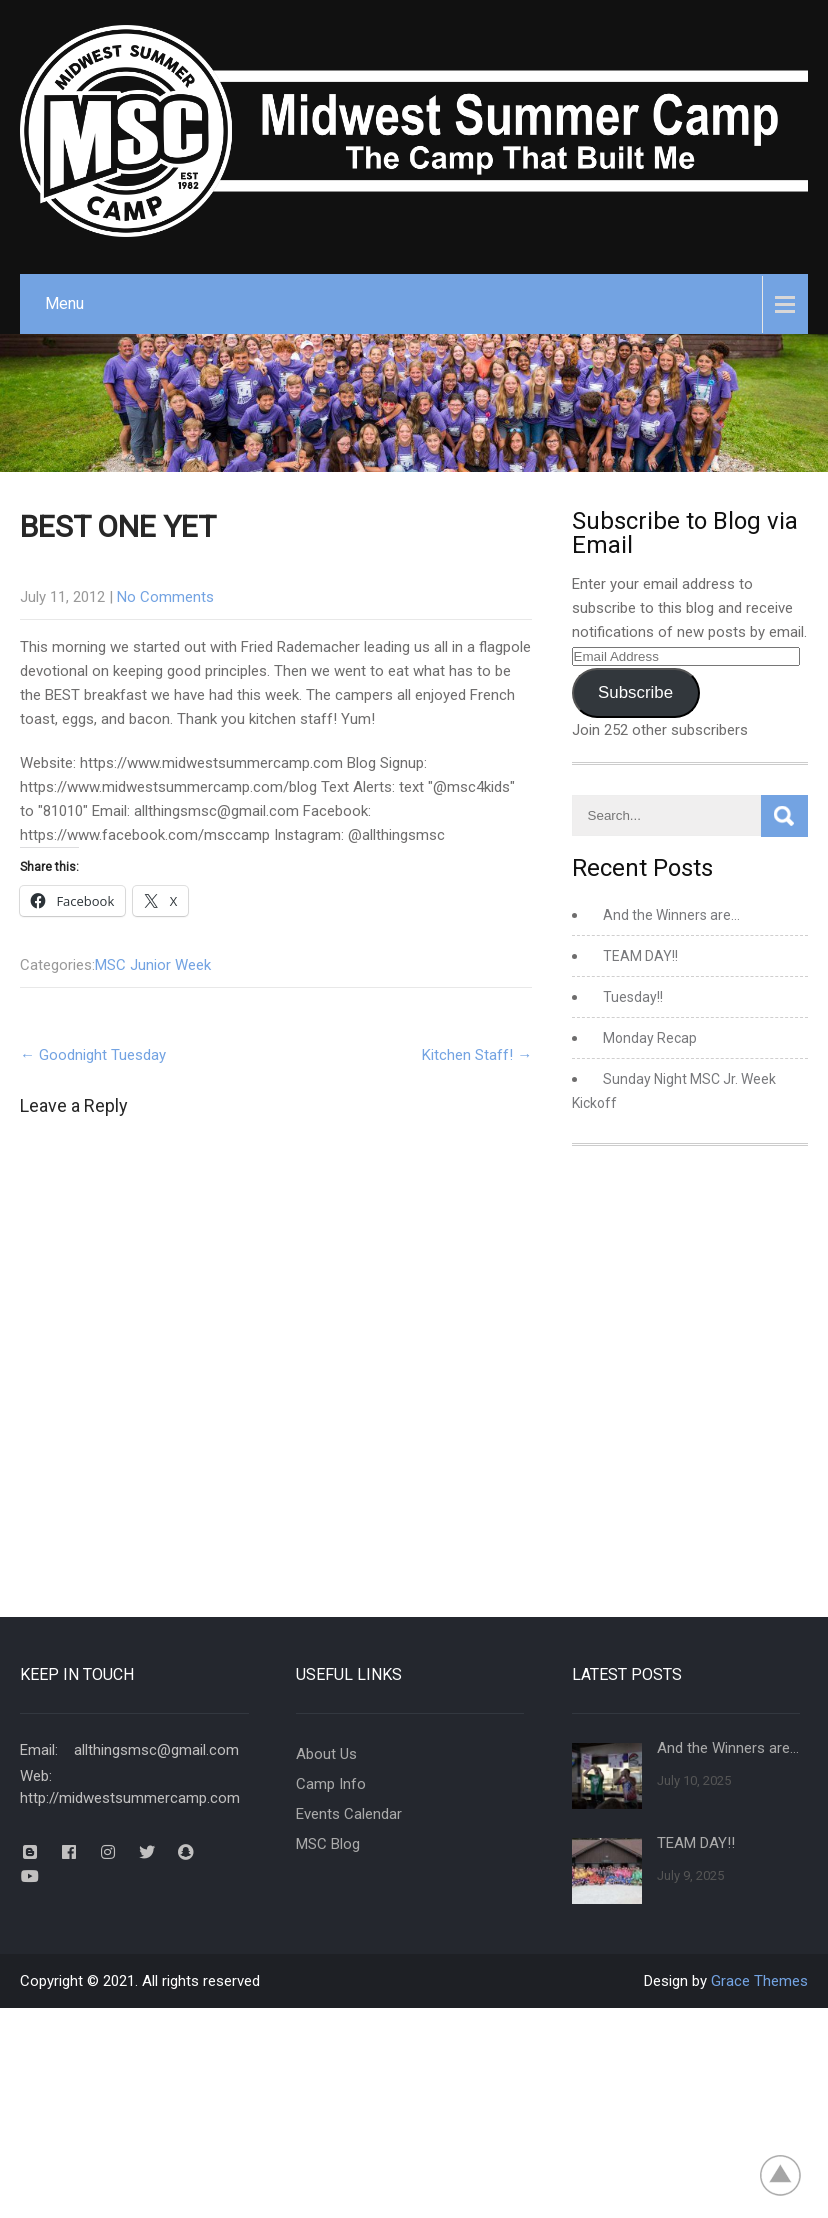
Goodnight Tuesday (93, 1055)
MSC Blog (328, 1844)
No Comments (165, 597)
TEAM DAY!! (640, 956)
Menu (64, 303)
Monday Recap (650, 1038)
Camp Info (331, 1784)
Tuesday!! (633, 997)
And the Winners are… (671, 915)
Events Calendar (349, 1814)
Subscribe (635, 692)
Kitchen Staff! (477, 1055)
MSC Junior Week (153, 965)
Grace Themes (759, 1981)
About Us (326, 1754)
